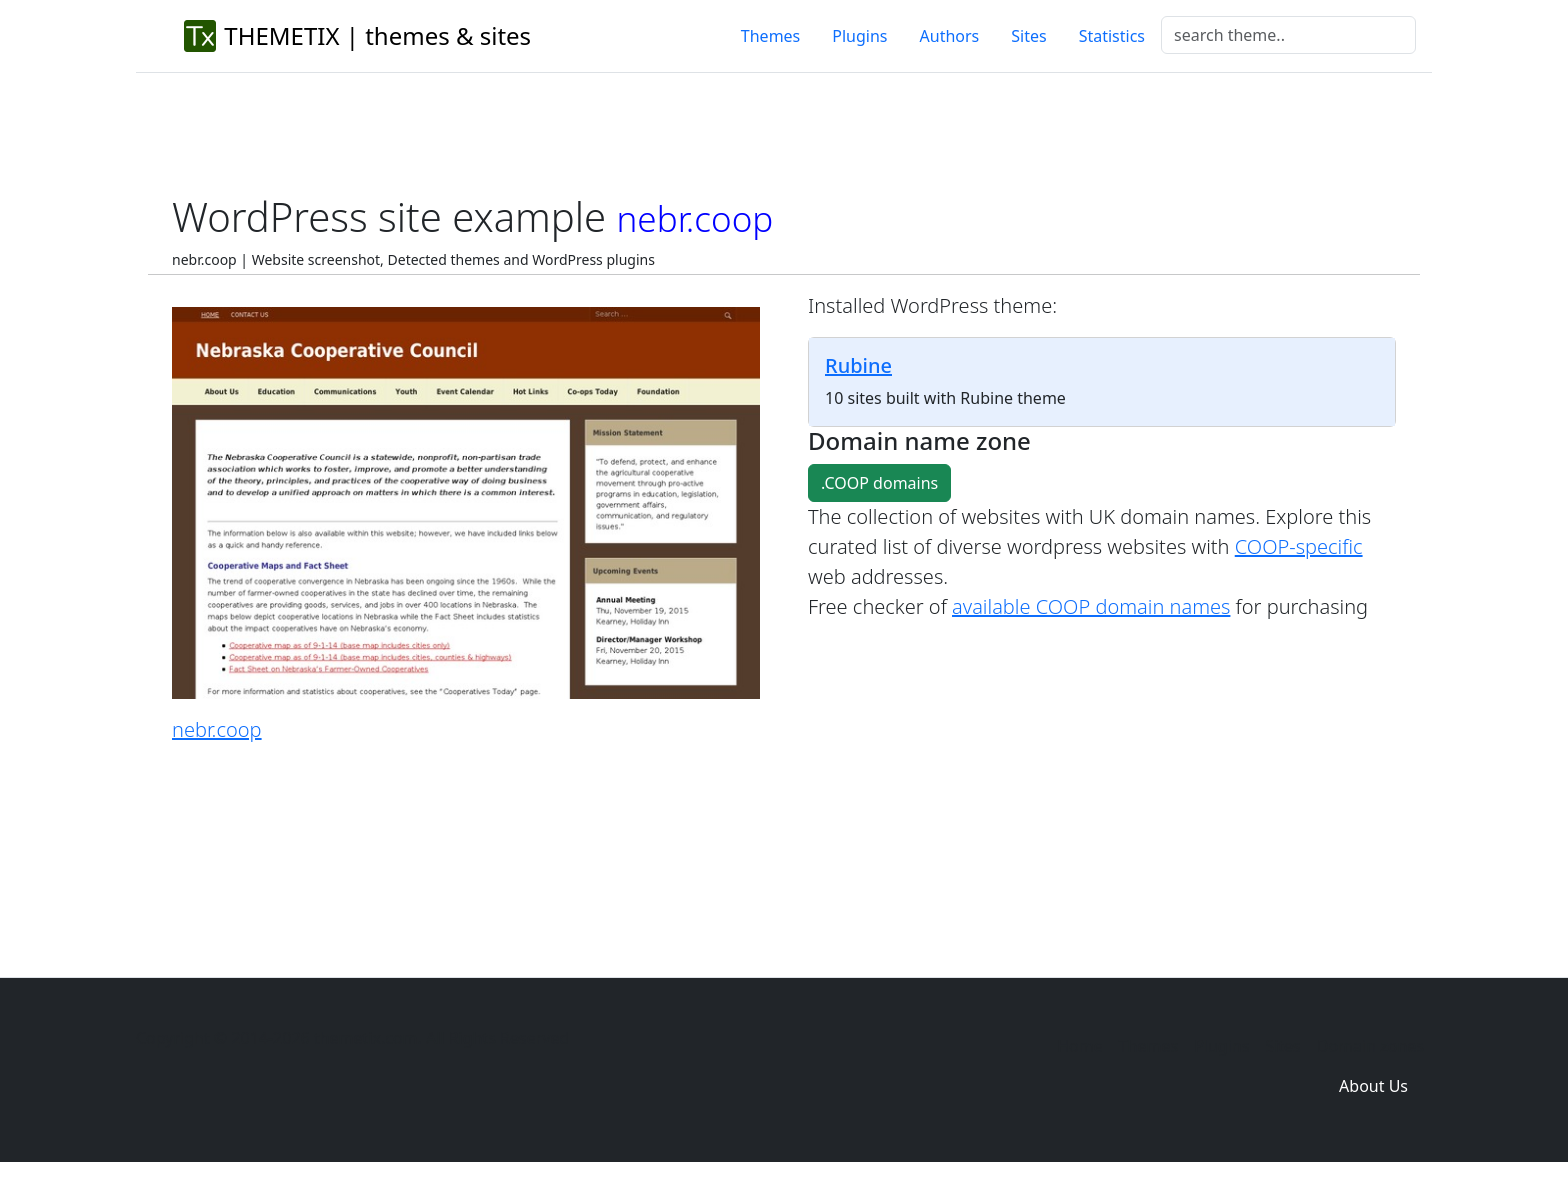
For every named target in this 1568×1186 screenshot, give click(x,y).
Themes (770, 36)
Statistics (1112, 36)
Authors (950, 36)
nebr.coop (217, 729)
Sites (1028, 36)
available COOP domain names (1091, 606)
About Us (1373, 1086)
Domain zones (1370, 1046)
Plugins (859, 36)
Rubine (858, 365)
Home (1080, 1046)
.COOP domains (879, 483)
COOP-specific (1299, 546)
